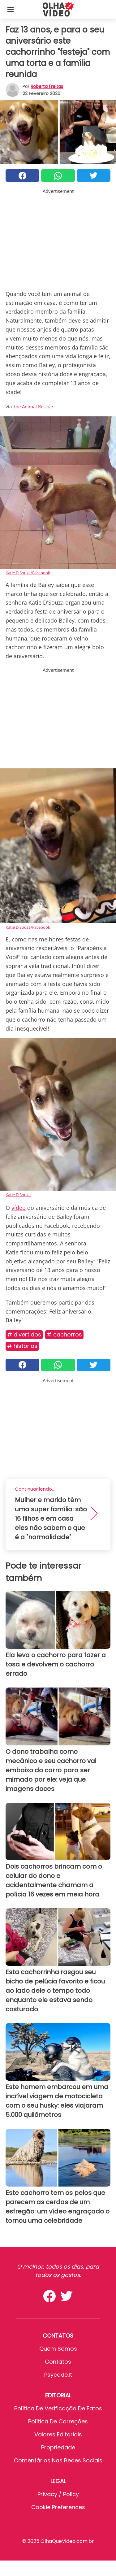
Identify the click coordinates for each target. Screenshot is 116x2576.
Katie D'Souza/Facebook (28, 573)
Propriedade (58, 2447)
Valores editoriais (58, 2434)
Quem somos (58, 2348)
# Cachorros (64, 1334)
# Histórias (22, 1346)
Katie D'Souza (18, 1194)
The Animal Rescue (33, 406)
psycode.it (58, 2374)
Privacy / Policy (58, 2494)
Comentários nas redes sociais (58, 2460)
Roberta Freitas (47, 86)
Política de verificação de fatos (58, 2408)
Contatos (58, 2361)
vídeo (18, 1207)
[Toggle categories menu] (10, 9)
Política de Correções (58, 2421)
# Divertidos (24, 1334)
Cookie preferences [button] (58, 2507)
